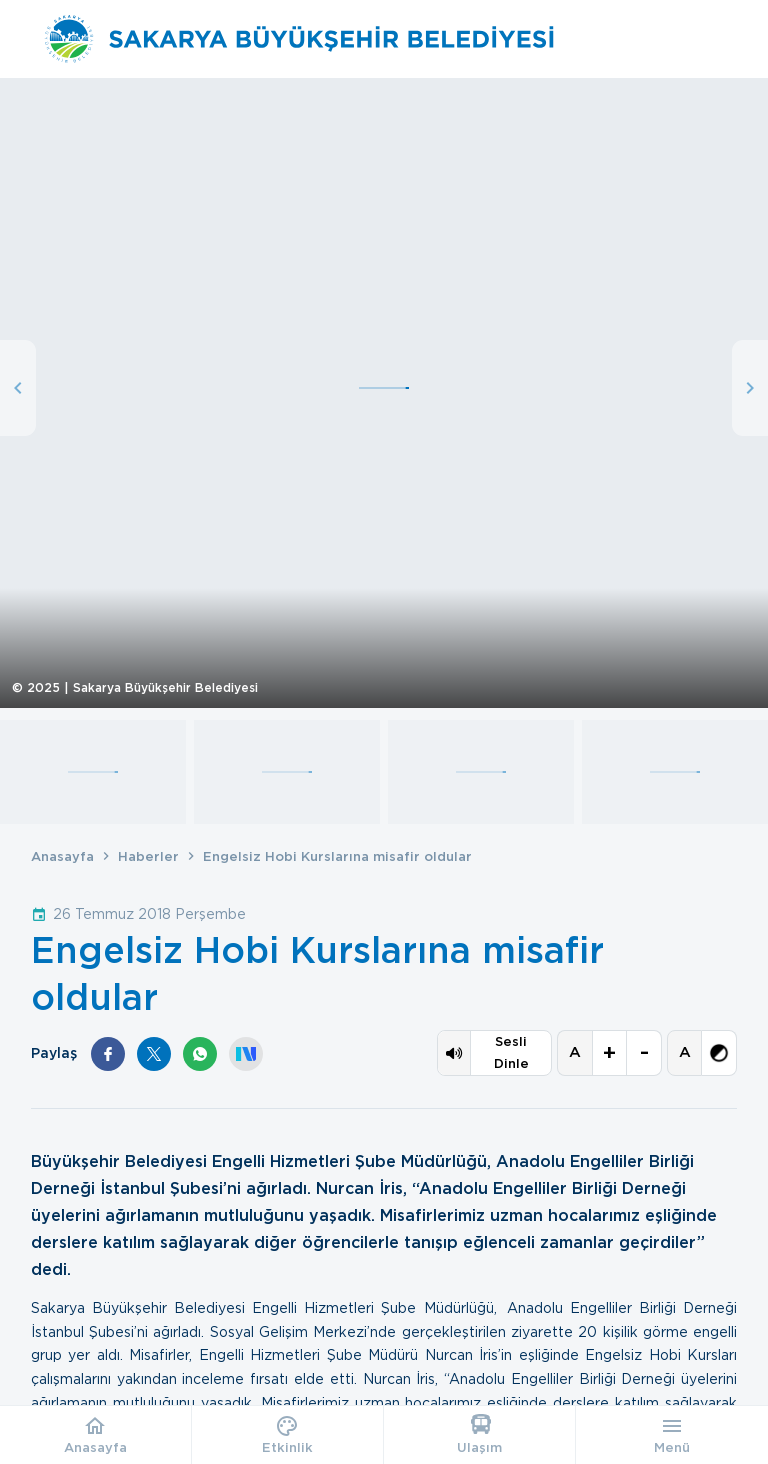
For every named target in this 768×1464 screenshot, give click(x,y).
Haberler (148, 856)
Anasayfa (62, 856)
